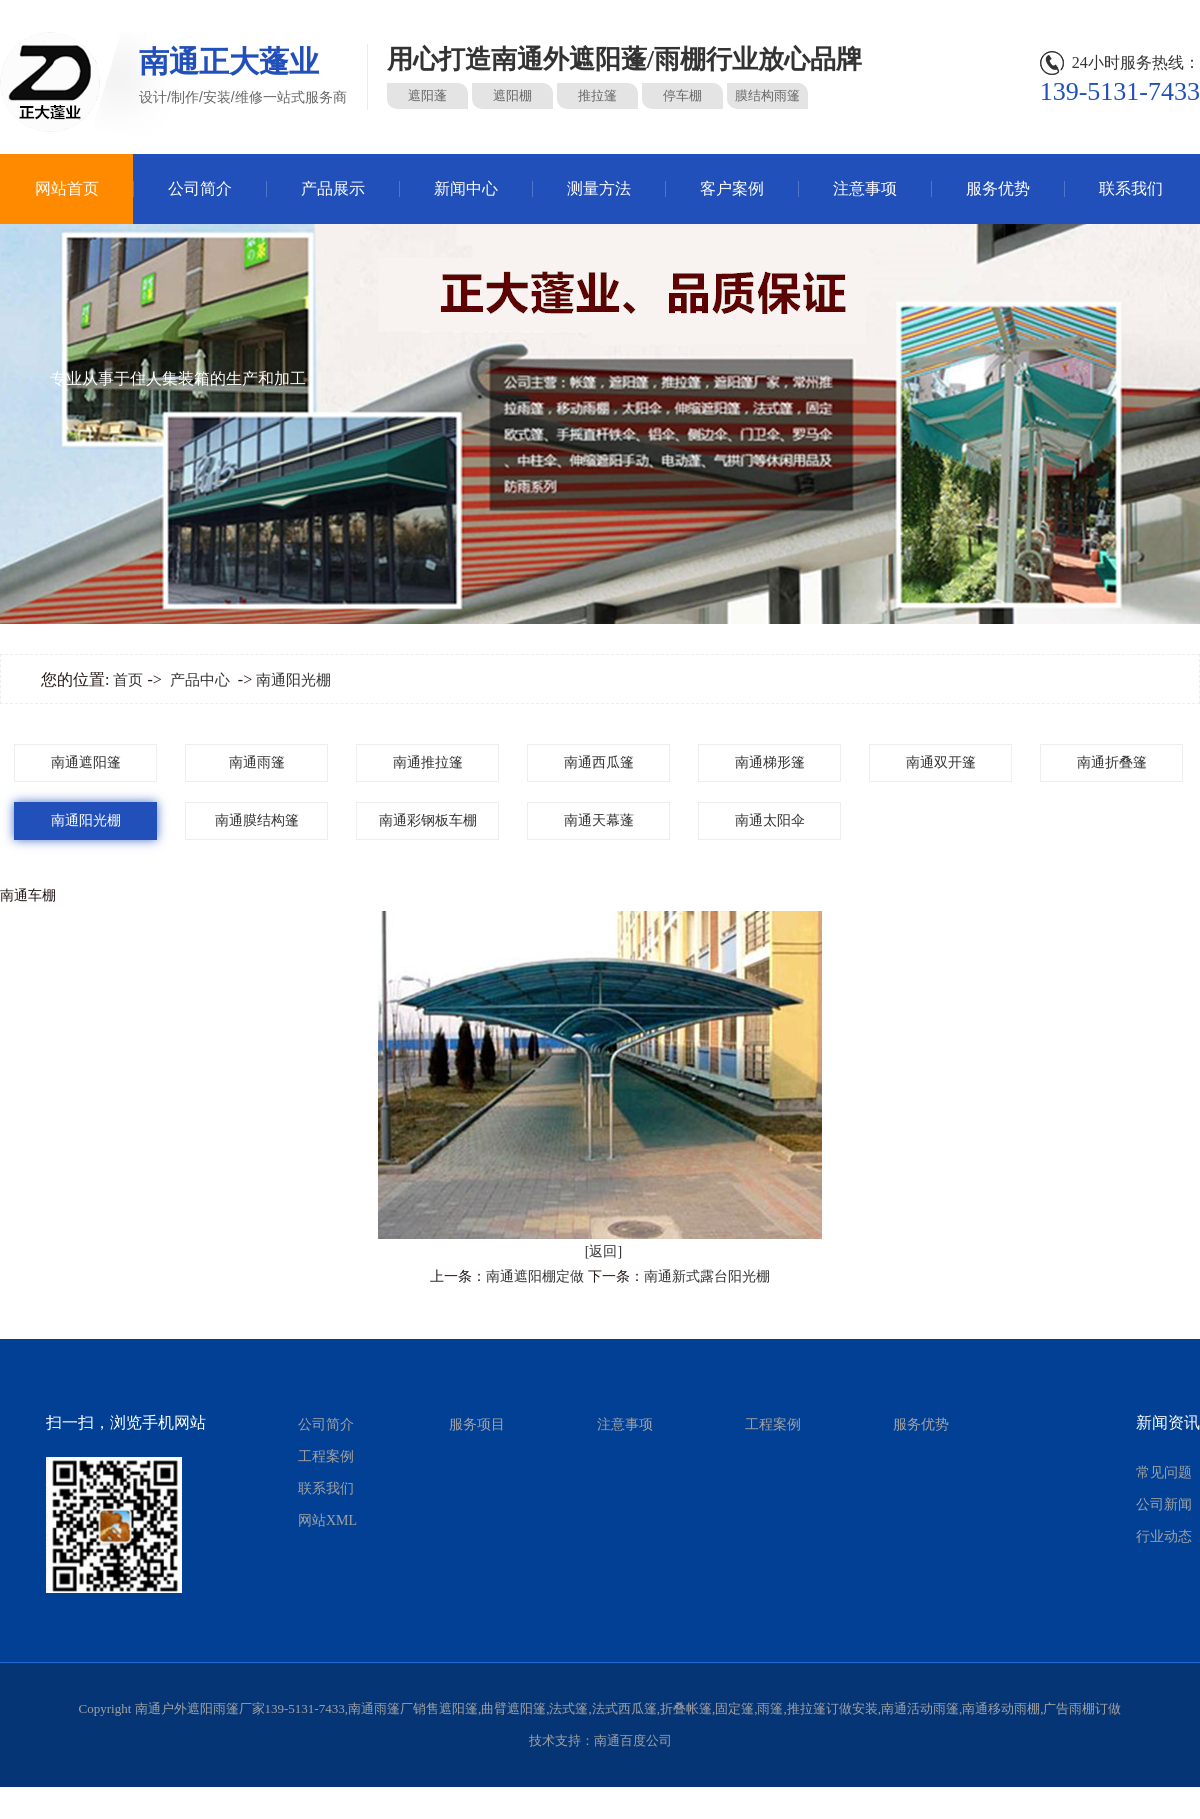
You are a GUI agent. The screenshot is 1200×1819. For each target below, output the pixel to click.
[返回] (603, 1251)
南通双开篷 (941, 762)
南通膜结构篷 (257, 820)
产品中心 (200, 680)
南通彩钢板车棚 (428, 820)
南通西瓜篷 (599, 762)
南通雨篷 (257, 762)
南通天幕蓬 (599, 820)
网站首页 (67, 188)
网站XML (327, 1520)
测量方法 (599, 188)
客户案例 (732, 188)
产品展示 (333, 188)
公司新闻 (1164, 1504)
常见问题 (1164, 1472)
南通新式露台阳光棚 (707, 1276)
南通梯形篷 (770, 762)
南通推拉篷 (428, 762)
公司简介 (200, 188)
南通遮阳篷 (86, 762)
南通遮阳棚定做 (535, 1276)
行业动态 (1164, 1536)
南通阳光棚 (293, 680)
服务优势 (998, 188)
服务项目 (477, 1424)
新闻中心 (466, 188)
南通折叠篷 (1112, 762)
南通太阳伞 (770, 820)
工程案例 (326, 1456)
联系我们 (1131, 188)
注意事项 (865, 188)
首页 (128, 680)
